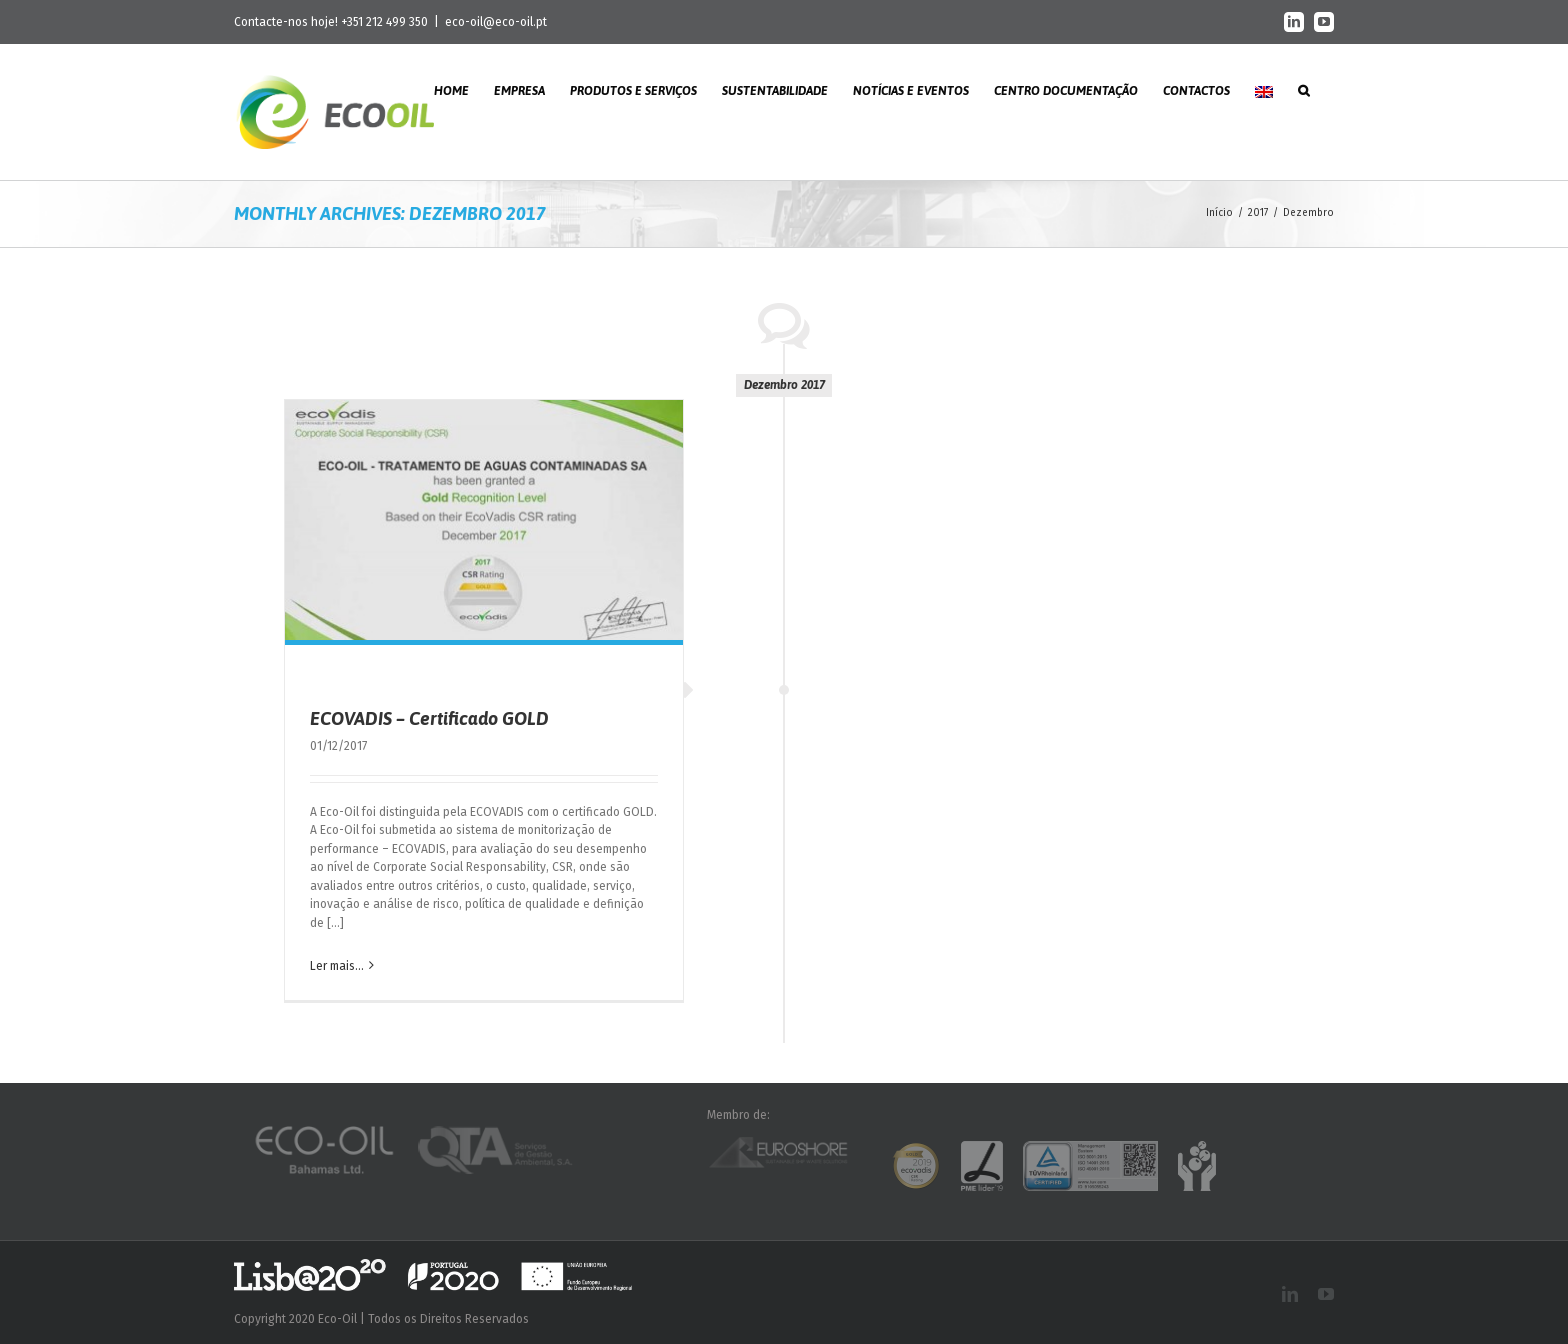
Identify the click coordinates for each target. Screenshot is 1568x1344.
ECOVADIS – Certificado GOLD (429, 718)
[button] (1303, 89)
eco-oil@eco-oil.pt (496, 22)
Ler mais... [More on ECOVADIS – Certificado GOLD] (337, 966)
